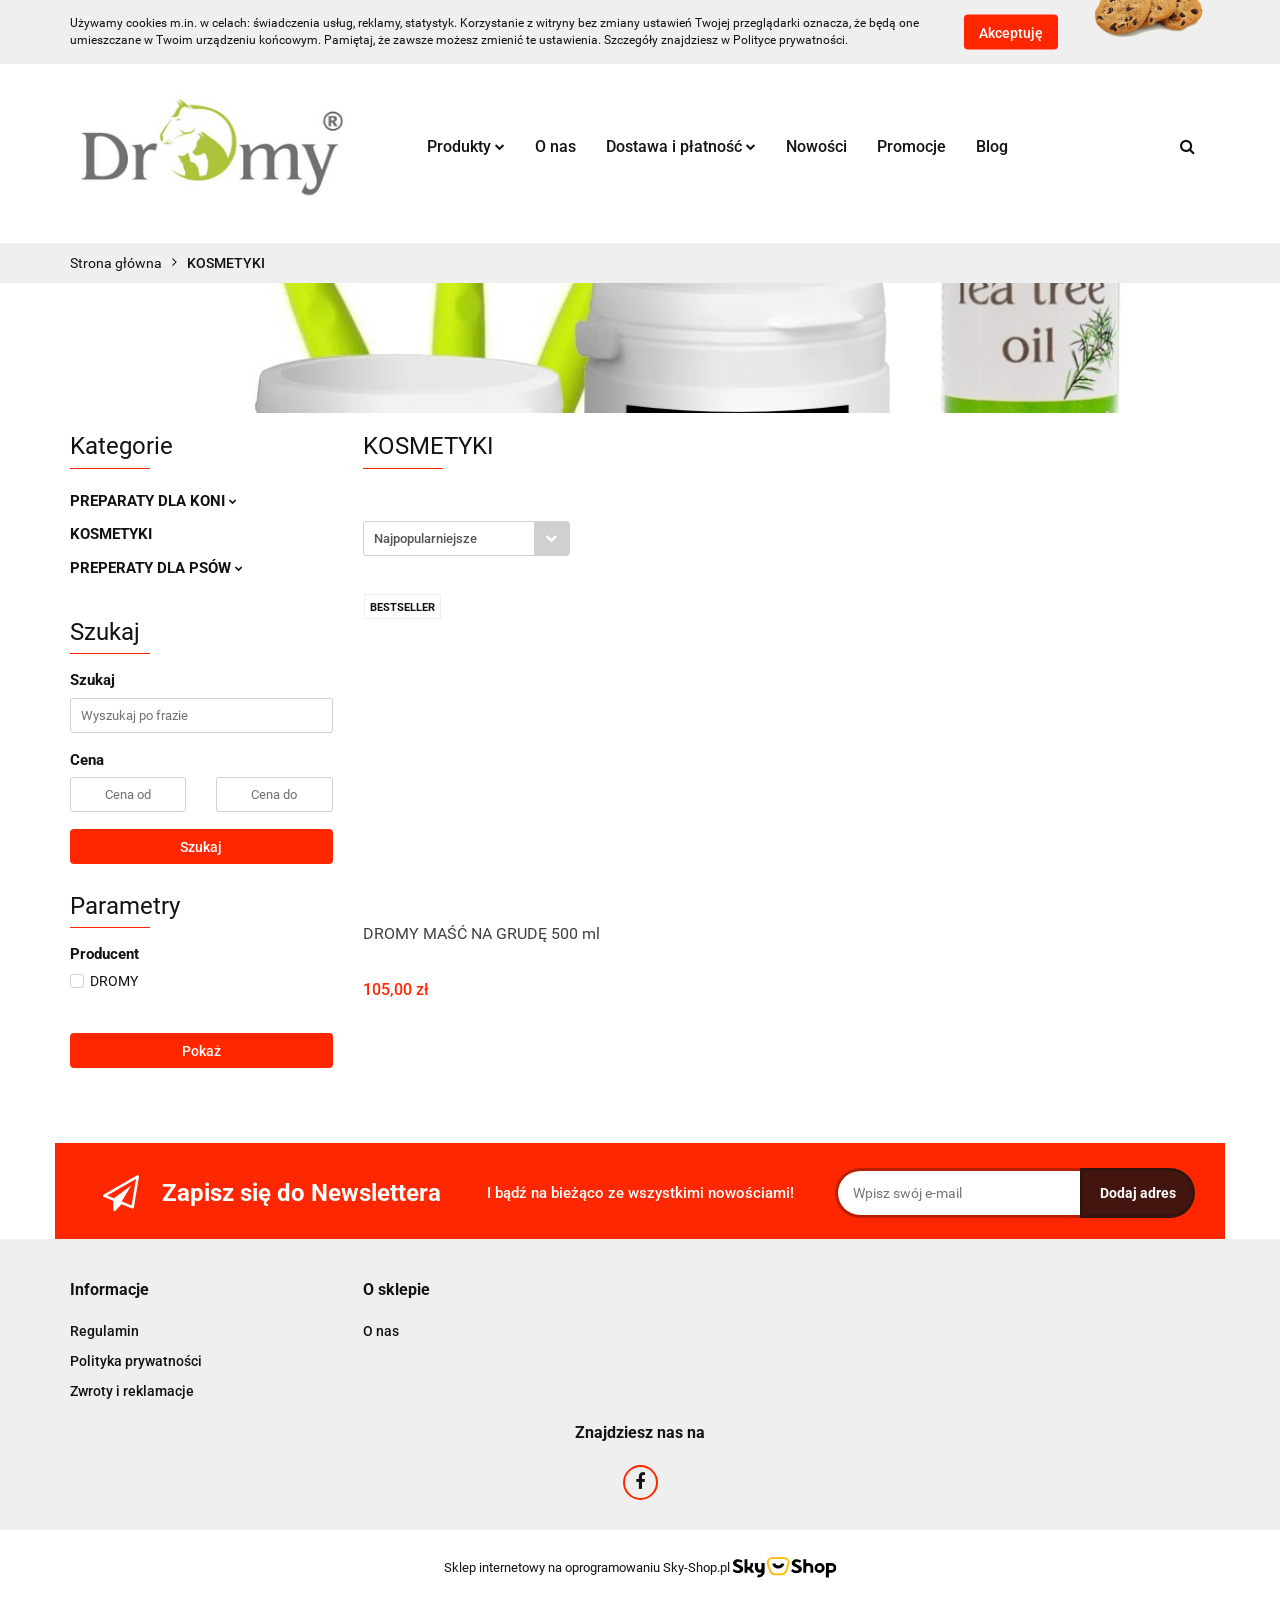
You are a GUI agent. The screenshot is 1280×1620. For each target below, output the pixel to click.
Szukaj (201, 847)
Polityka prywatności (136, 1361)
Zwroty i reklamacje (132, 1391)
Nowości (816, 146)
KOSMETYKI (111, 534)
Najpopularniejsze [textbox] (425, 538)
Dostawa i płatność (681, 146)
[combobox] (466, 538)
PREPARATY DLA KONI (153, 501)
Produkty (466, 146)
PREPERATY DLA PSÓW (156, 568)
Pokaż (201, 1051)
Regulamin (104, 1331)
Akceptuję (1011, 33)
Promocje (911, 146)
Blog (992, 146)
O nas (555, 146)
